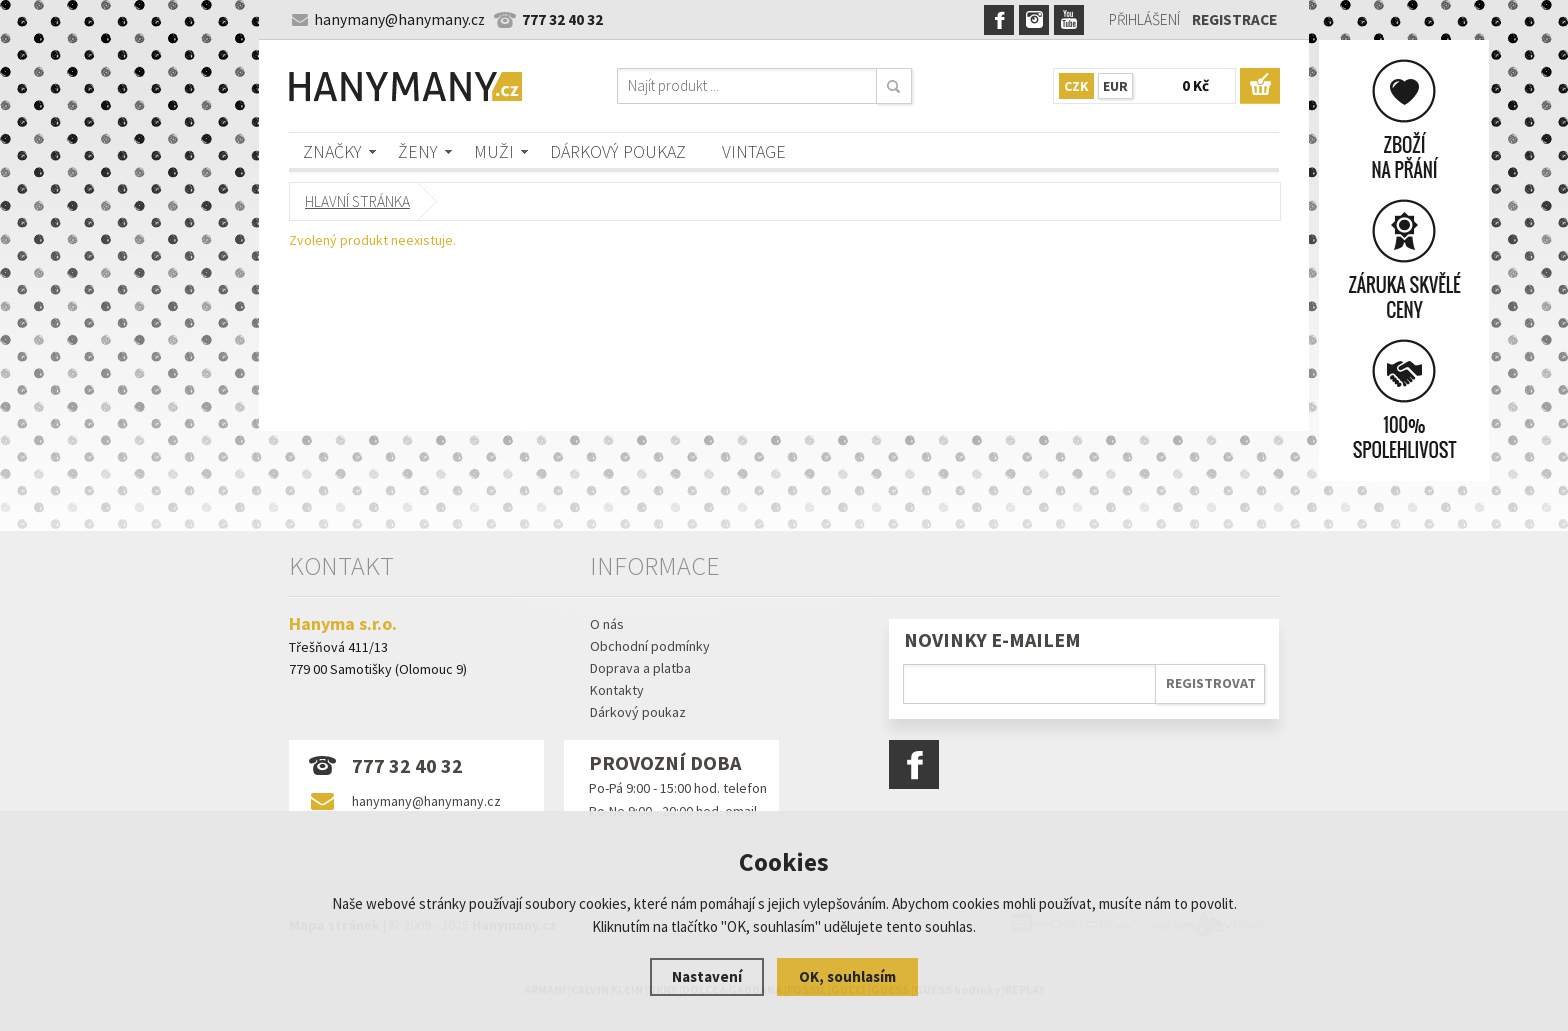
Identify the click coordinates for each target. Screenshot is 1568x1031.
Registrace (1234, 19)
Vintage (754, 151)
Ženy (418, 151)
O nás (607, 624)
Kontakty (617, 690)
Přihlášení (1144, 19)
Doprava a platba (640, 668)
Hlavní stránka (357, 201)
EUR (1115, 86)
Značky (332, 151)
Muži (494, 151)
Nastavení (707, 976)
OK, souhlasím (847, 976)
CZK (1076, 86)
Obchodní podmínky (650, 646)
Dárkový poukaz (618, 151)
